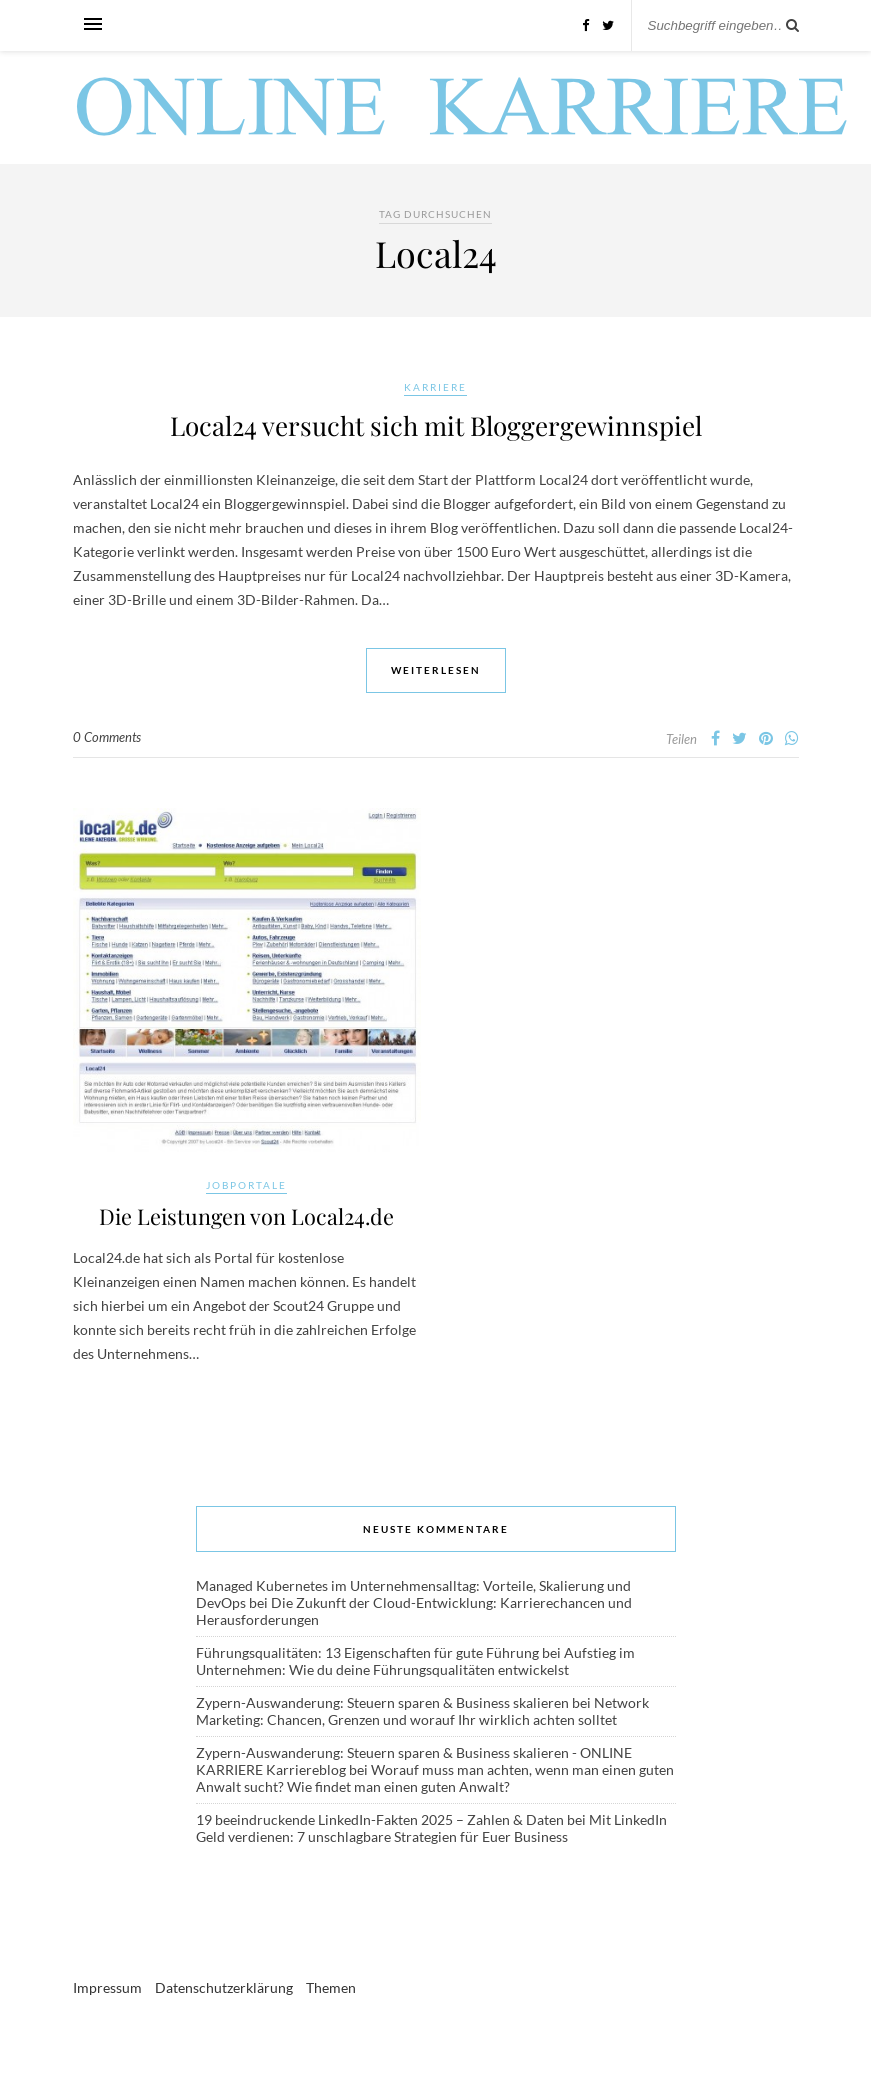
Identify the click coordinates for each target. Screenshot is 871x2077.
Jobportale (246, 1185)
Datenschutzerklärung (224, 1989)
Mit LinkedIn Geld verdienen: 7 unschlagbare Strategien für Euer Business (431, 1830)
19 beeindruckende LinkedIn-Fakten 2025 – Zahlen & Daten (380, 1821)
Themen (331, 1989)
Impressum (107, 1989)
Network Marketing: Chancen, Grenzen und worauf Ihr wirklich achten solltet (422, 1713)
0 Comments (107, 737)
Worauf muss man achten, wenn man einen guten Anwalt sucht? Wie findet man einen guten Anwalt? (435, 1780)
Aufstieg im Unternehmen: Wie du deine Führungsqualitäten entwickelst (415, 1663)
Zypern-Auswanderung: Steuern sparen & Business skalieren (382, 1704)
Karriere (435, 387)
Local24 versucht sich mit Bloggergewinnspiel (436, 425)
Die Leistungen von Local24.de (247, 1217)
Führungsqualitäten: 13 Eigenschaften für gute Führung (367, 1654)
